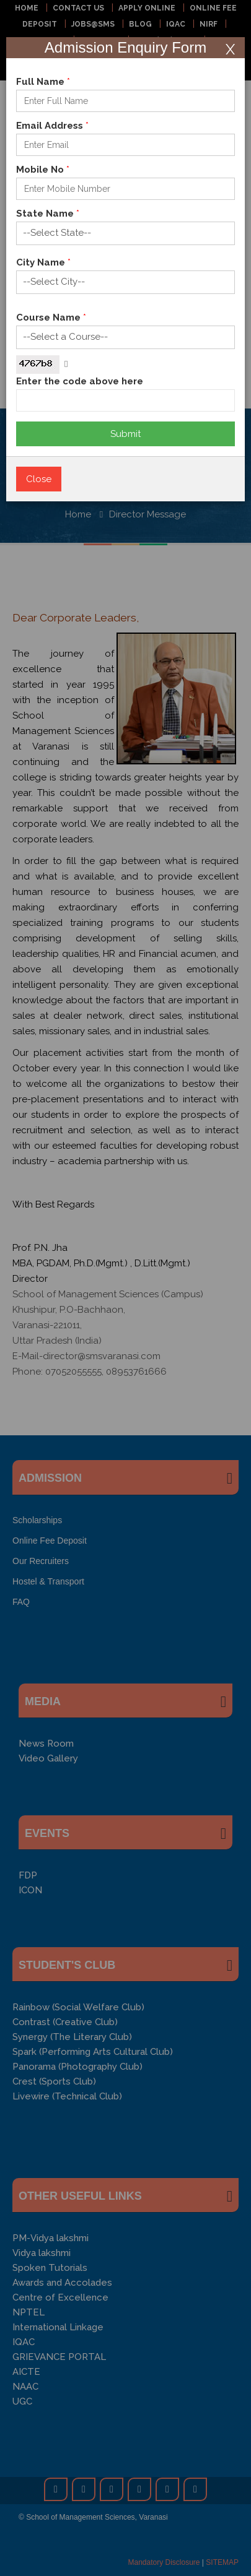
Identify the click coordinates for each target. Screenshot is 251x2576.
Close (38, 479)
